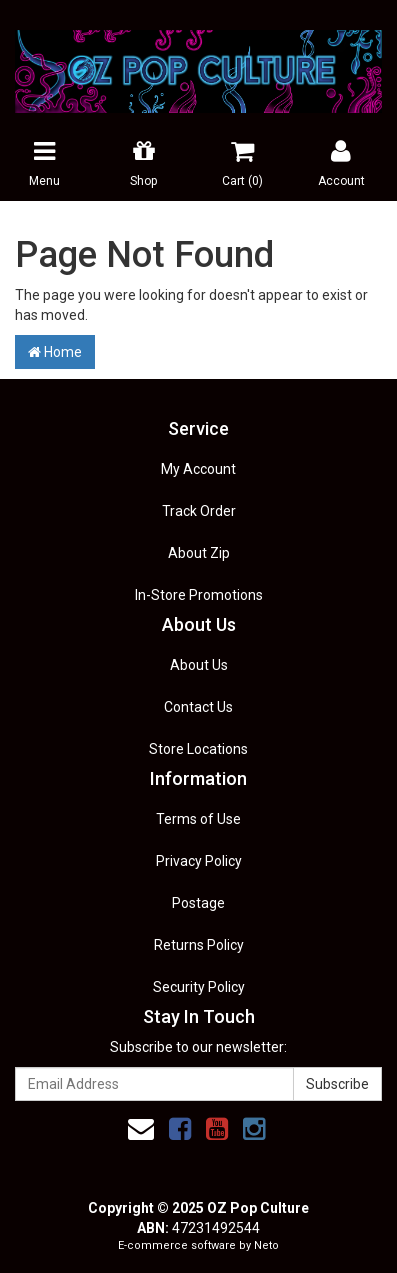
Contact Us (198, 707)
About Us (199, 665)
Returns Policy (199, 945)
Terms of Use (198, 819)
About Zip (199, 553)
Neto (266, 1245)
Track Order (199, 511)
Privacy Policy (199, 861)
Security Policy (199, 987)
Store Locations (198, 749)
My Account (198, 469)
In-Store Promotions (199, 595)
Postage (198, 903)
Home (55, 352)
